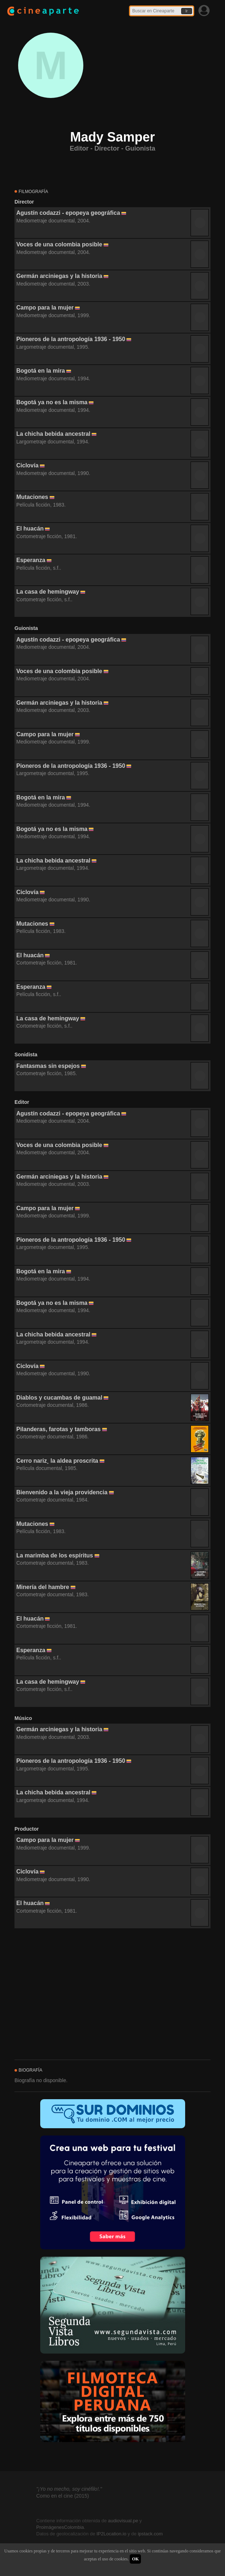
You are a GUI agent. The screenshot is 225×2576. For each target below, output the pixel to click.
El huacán (30, 528)
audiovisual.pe (123, 2520)
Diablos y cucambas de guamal (59, 1398)
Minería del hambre (42, 1587)
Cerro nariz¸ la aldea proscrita (57, 1461)
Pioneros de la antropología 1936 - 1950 (70, 339)
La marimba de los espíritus (54, 1555)
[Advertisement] (112, 1994)
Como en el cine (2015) (62, 2496)
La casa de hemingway (47, 592)
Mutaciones (32, 497)
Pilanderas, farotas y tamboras (58, 1429)
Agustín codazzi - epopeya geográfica (68, 213)
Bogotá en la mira (40, 371)
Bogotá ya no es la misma (52, 402)
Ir (187, 11)
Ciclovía (27, 465)
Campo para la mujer (45, 307)
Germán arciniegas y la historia (59, 276)
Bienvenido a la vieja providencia (62, 1492)
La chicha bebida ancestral (53, 434)
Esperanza (30, 560)
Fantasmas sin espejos (48, 1066)
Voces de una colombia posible (59, 244)
